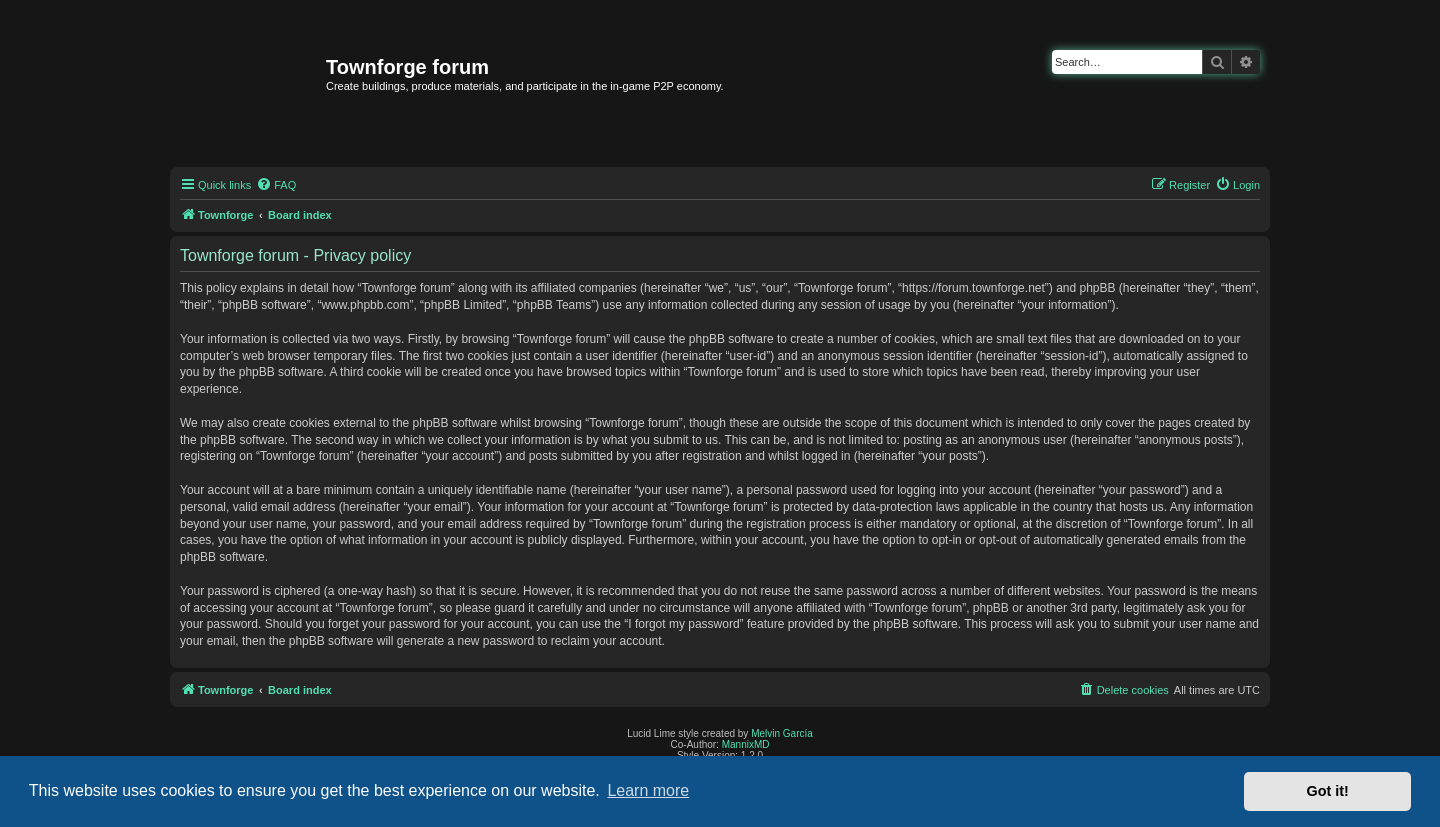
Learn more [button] (648, 790)
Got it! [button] (1328, 791)
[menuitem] (276, 185)
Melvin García (782, 733)
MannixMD (746, 744)
